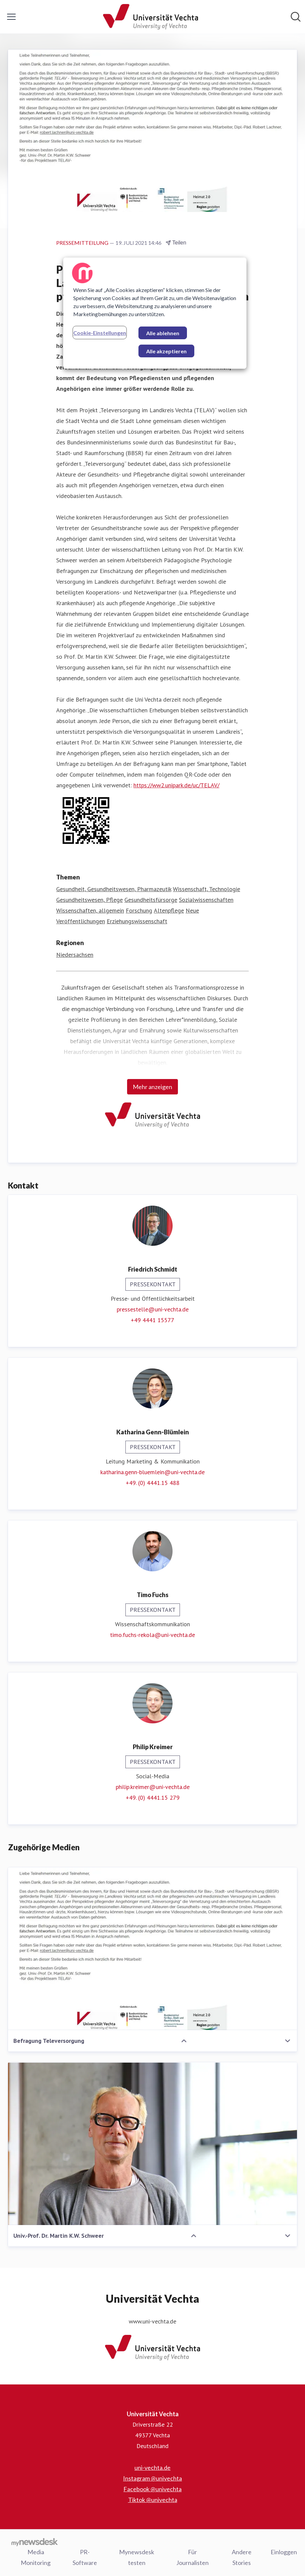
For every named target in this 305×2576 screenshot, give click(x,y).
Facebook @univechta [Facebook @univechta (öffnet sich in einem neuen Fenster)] (152, 2489)
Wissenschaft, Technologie (206, 889)
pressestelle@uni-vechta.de (153, 1309)
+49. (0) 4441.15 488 (153, 1483)
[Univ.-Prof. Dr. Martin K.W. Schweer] (152, 2144)
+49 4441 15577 (152, 1320)
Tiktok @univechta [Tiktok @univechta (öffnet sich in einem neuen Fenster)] (152, 2500)
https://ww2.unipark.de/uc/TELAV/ (176, 785)
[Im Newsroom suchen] (295, 16)
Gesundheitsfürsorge (150, 900)
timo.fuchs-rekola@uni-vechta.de (152, 1635)
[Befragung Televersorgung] (152, 1949)
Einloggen (284, 2551)
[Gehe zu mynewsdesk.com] (34, 2542)
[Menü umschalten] (11, 16)
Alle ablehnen (162, 333)
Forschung (139, 911)
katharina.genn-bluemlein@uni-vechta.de (152, 1472)
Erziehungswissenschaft (137, 921)
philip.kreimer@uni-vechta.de (153, 1787)
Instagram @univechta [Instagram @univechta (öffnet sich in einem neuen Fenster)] (152, 2478)
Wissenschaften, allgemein (90, 911)
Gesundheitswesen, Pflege (89, 900)
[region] (154, 313)
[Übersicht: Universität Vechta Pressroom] (150, 16)
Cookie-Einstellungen (99, 333)
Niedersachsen (74, 955)
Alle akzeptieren (166, 351)
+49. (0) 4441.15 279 (153, 1798)
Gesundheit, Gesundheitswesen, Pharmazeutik (113, 889)
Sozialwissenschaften (206, 900)
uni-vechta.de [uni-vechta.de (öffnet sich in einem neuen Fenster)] (152, 2468)
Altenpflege (169, 911)
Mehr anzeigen (152, 1087)
